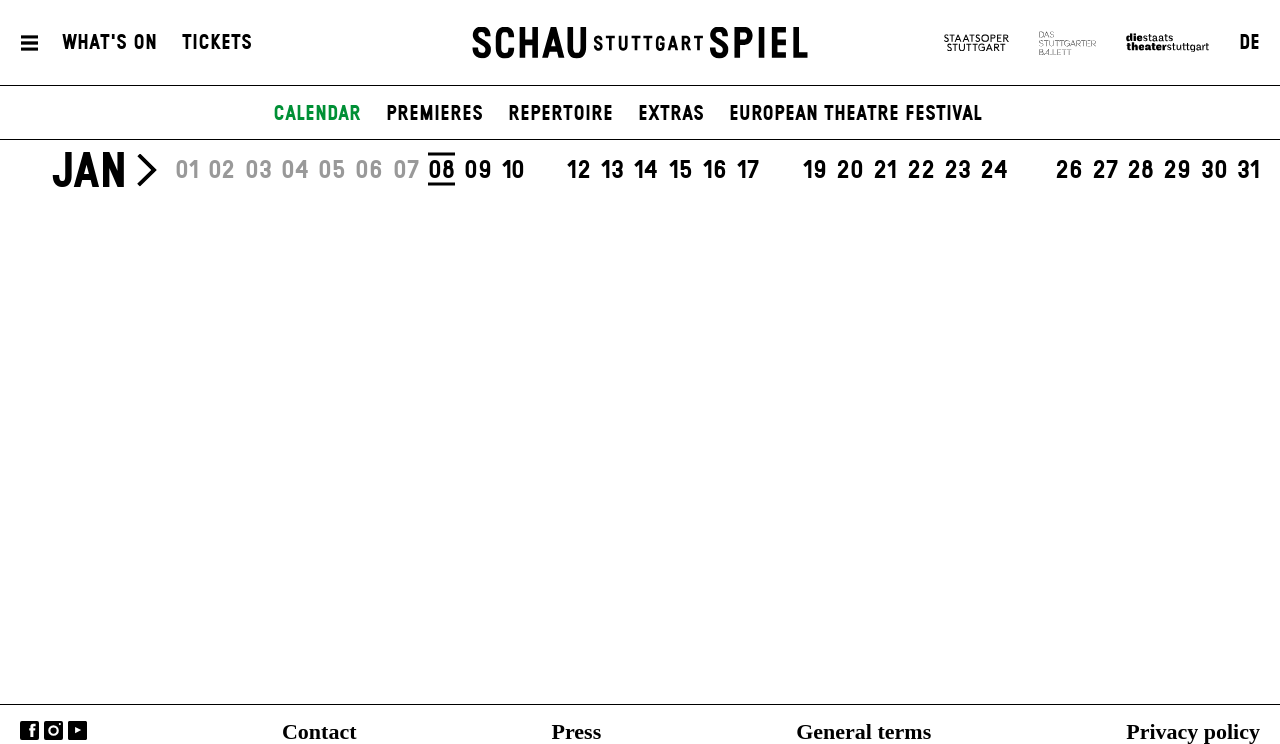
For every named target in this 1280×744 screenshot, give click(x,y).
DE (1249, 43)
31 (1248, 171)
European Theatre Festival (855, 114)
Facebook (29, 730)
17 (747, 171)
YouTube (77, 730)
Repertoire (560, 114)
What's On (109, 43)
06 (369, 171)
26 (1069, 171)
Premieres (434, 114)
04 (295, 171)
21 (885, 171)
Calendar (317, 114)
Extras (671, 114)
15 (680, 171)
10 (513, 171)
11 (546, 171)
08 (441, 170)
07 (406, 171)
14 (645, 171)
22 (921, 171)
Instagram (53, 730)
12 (578, 171)
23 (957, 171)
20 (850, 171)
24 (994, 171)
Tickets (217, 43)
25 (1031, 171)
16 (714, 171)
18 (781, 171)
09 (478, 171)
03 (258, 171)
